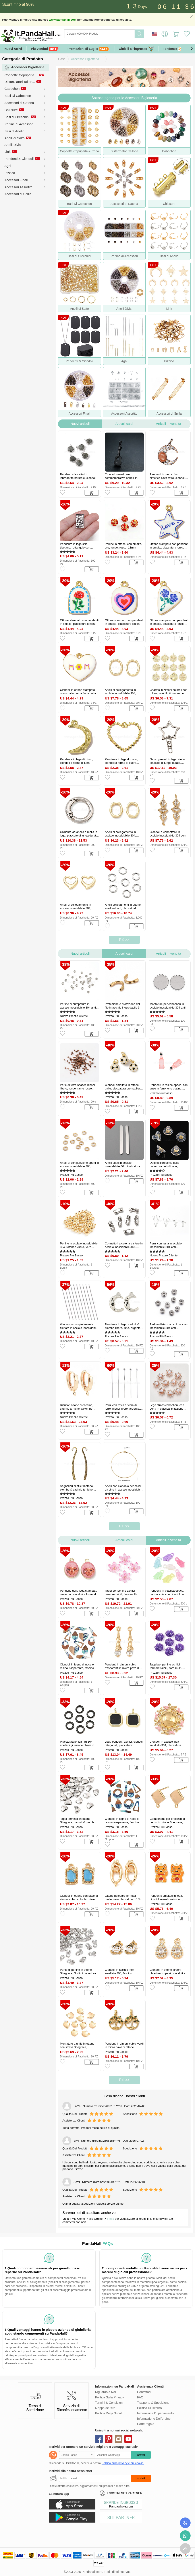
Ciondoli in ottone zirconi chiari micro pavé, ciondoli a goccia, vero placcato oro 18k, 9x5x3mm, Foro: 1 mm (169, 1971)
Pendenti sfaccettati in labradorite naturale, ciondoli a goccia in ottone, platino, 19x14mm (79, 476)
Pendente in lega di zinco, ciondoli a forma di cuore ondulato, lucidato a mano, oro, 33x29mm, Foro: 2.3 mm (123, 761)
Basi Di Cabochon (17, 96)
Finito (110, 2218)
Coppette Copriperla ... (21, 75)
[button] (191, 48)
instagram (118, 2439)
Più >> (124, 940)
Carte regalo (145, 2424)
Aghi (7, 166)
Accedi (165, 34)
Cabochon (11, 88)
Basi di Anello (14, 131)
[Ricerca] (117, 33)
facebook (99, 2439)
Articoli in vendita (168, 423)
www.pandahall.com (62, 19)
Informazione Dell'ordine (154, 2418)
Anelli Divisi (12, 145)
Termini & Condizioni (109, 2402)
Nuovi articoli (80, 423)
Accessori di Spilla (17, 194)
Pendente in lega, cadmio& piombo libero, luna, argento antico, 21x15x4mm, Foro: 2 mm (123, 1326)
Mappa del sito (105, 2408)
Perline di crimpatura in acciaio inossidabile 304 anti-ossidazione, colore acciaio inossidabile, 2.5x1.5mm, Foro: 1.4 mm (78, 1005)
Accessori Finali (16, 180)
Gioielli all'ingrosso (136, 48)
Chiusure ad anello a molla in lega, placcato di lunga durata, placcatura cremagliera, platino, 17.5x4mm (79, 833)
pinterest (108, 2439)
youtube (128, 2439)
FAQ (140, 2397)
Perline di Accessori (18, 124)
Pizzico (9, 173)
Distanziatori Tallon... (19, 82)
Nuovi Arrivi (13, 49)
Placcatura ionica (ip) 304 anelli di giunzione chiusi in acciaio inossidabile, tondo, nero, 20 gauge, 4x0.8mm (77, 1743)
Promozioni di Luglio (89, 48)
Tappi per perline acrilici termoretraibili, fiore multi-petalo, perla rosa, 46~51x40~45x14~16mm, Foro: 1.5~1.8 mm (121, 1592)
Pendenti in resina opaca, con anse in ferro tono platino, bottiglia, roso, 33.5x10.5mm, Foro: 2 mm (168, 1086)
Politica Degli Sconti (109, 2413)
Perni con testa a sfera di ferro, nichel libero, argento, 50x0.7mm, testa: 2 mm (122, 1406)
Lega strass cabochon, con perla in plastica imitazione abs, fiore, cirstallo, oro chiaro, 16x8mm (169, 1406)
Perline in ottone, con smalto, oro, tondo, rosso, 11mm (123, 545)
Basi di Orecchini (16, 117)
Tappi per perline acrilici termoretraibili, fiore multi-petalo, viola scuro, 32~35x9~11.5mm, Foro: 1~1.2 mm (166, 1666)
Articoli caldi (124, 423)
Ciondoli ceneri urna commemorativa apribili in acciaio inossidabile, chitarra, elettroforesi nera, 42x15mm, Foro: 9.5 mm (123, 476)
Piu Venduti (44, 48)
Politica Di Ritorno (149, 2408)
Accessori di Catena (19, 103)
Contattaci (144, 2392)
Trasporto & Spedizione (153, 2402)
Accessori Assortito (18, 187)
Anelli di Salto (14, 138)
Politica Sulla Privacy (109, 2397)
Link (7, 151)
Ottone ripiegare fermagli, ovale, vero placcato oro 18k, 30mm (123, 1897)
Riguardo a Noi (105, 2392)
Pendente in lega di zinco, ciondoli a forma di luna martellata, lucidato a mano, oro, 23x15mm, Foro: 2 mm (77, 761)
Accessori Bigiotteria (85, 59)
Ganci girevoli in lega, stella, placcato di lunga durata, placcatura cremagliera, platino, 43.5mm (167, 761)
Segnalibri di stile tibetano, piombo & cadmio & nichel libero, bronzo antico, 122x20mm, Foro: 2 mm (77, 1487)
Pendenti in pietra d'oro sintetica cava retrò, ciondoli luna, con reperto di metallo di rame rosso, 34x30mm (168, 476)
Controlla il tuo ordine (185, 2522)
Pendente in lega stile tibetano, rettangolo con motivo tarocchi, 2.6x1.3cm (77, 545)
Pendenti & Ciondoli (19, 159)
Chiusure (11, 110)
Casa (62, 59)
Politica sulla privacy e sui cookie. (123, 2463)
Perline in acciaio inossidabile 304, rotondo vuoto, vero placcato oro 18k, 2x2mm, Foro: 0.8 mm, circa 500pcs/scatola (79, 1245)
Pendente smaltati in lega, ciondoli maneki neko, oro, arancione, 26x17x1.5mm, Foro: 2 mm (166, 1897)
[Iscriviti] (95, 2478)
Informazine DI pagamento (155, 2413)
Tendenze (176, 49)
